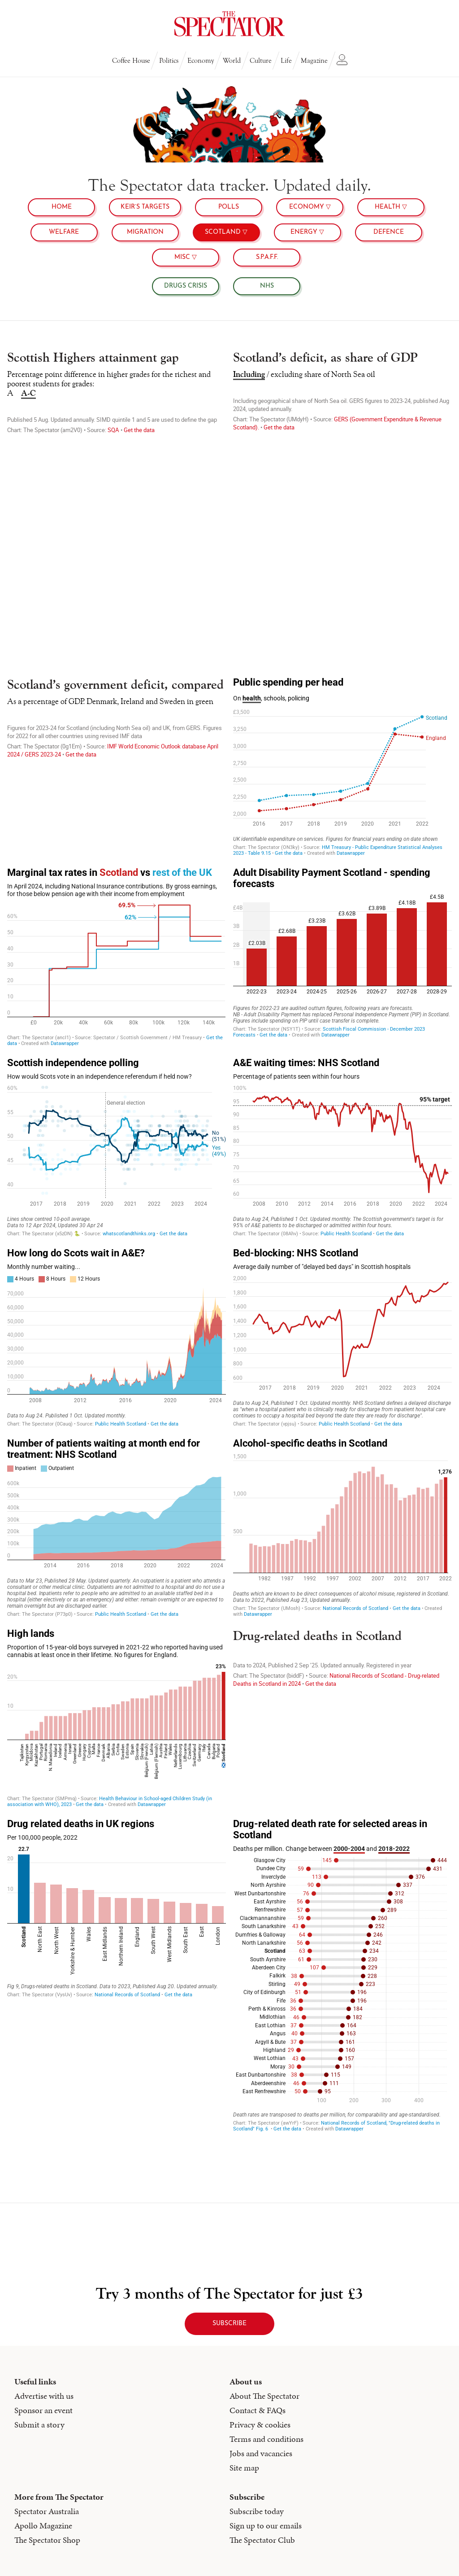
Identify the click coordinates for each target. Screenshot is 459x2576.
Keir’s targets (145, 207)
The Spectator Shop (47, 2540)
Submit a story (39, 2425)
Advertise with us (44, 2396)
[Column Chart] (342, 956)
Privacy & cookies (260, 2425)
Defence (388, 232)
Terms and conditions (266, 2439)
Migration (145, 232)
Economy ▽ (310, 207)
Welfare (64, 232)
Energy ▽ (307, 232)
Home (62, 207)
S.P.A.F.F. (267, 257)
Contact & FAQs (258, 2410)
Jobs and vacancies (261, 2453)
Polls (228, 207)
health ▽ (391, 207)
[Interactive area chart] (116, 1337)
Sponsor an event (43, 2410)
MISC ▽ (185, 257)
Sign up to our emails (266, 2525)
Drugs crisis (185, 286)
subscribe (229, 2323)
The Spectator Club (262, 2540)
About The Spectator (264, 2396)
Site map (244, 2468)
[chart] (342, 439)
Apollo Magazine (43, 2525)
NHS (267, 286)
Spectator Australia (46, 2511)
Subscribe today (257, 2511)
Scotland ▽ (226, 232)
